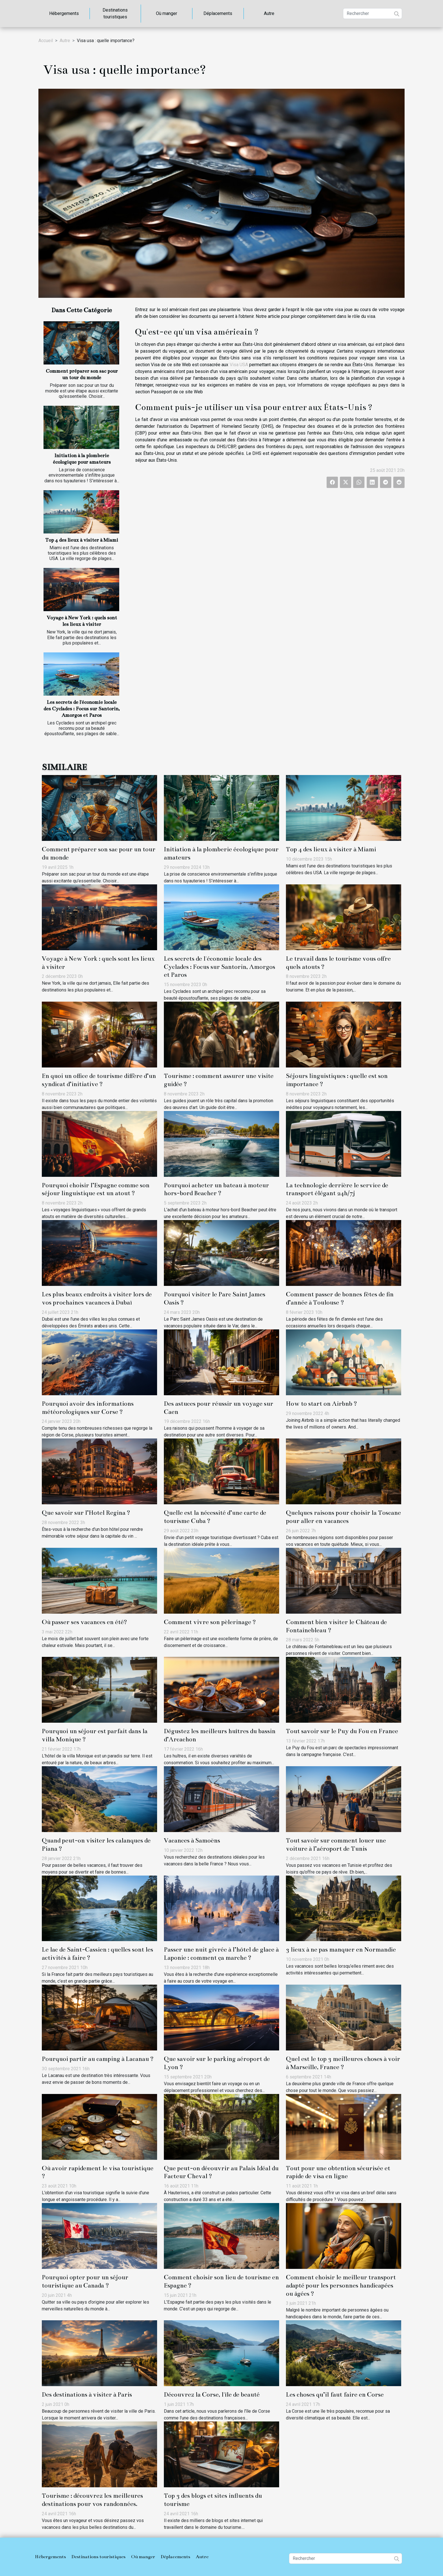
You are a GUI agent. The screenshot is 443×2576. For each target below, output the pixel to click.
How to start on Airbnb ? (321, 1403)
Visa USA (239, 364)
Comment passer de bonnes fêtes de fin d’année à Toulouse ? (340, 1298)
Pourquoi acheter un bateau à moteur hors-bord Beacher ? (216, 1189)
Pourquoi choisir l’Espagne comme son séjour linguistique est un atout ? (95, 1189)
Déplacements (217, 13)
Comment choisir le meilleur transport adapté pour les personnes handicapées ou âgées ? (341, 2285)
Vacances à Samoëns (192, 1840)
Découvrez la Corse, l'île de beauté (212, 2394)
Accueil (45, 40)
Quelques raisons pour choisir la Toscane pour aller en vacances (343, 1517)
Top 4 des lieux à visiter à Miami (81, 540)
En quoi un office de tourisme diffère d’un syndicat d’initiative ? (99, 1080)
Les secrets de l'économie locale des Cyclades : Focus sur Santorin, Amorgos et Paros (82, 708)
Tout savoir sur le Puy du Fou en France (342, 1731)
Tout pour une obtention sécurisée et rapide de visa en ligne (338, 2172)
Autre (269, 13)
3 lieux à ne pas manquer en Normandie (341, 1949)
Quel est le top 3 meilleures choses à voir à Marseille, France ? (343, 2063)
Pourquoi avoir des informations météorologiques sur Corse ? (88, 1408)
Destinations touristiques (115, 13)
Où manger (166, 13)
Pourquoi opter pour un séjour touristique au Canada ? (85, 2281)
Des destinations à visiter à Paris (87, 2394)
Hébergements (64, 13)
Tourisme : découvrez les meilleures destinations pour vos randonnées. (92, 2500)
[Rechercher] (372, 13)
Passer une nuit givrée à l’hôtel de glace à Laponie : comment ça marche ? (221, 1953)
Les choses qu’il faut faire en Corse (335, 2394)
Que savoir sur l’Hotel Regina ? (86, 1512)
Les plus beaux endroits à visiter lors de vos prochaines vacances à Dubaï (97, 1298)
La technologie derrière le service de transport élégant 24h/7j (337, 1189)
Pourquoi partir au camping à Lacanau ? (98, 2059)
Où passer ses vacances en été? (84, 1622)
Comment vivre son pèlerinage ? (210, 1622)
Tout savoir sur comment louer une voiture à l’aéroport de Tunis (336, 1844)
